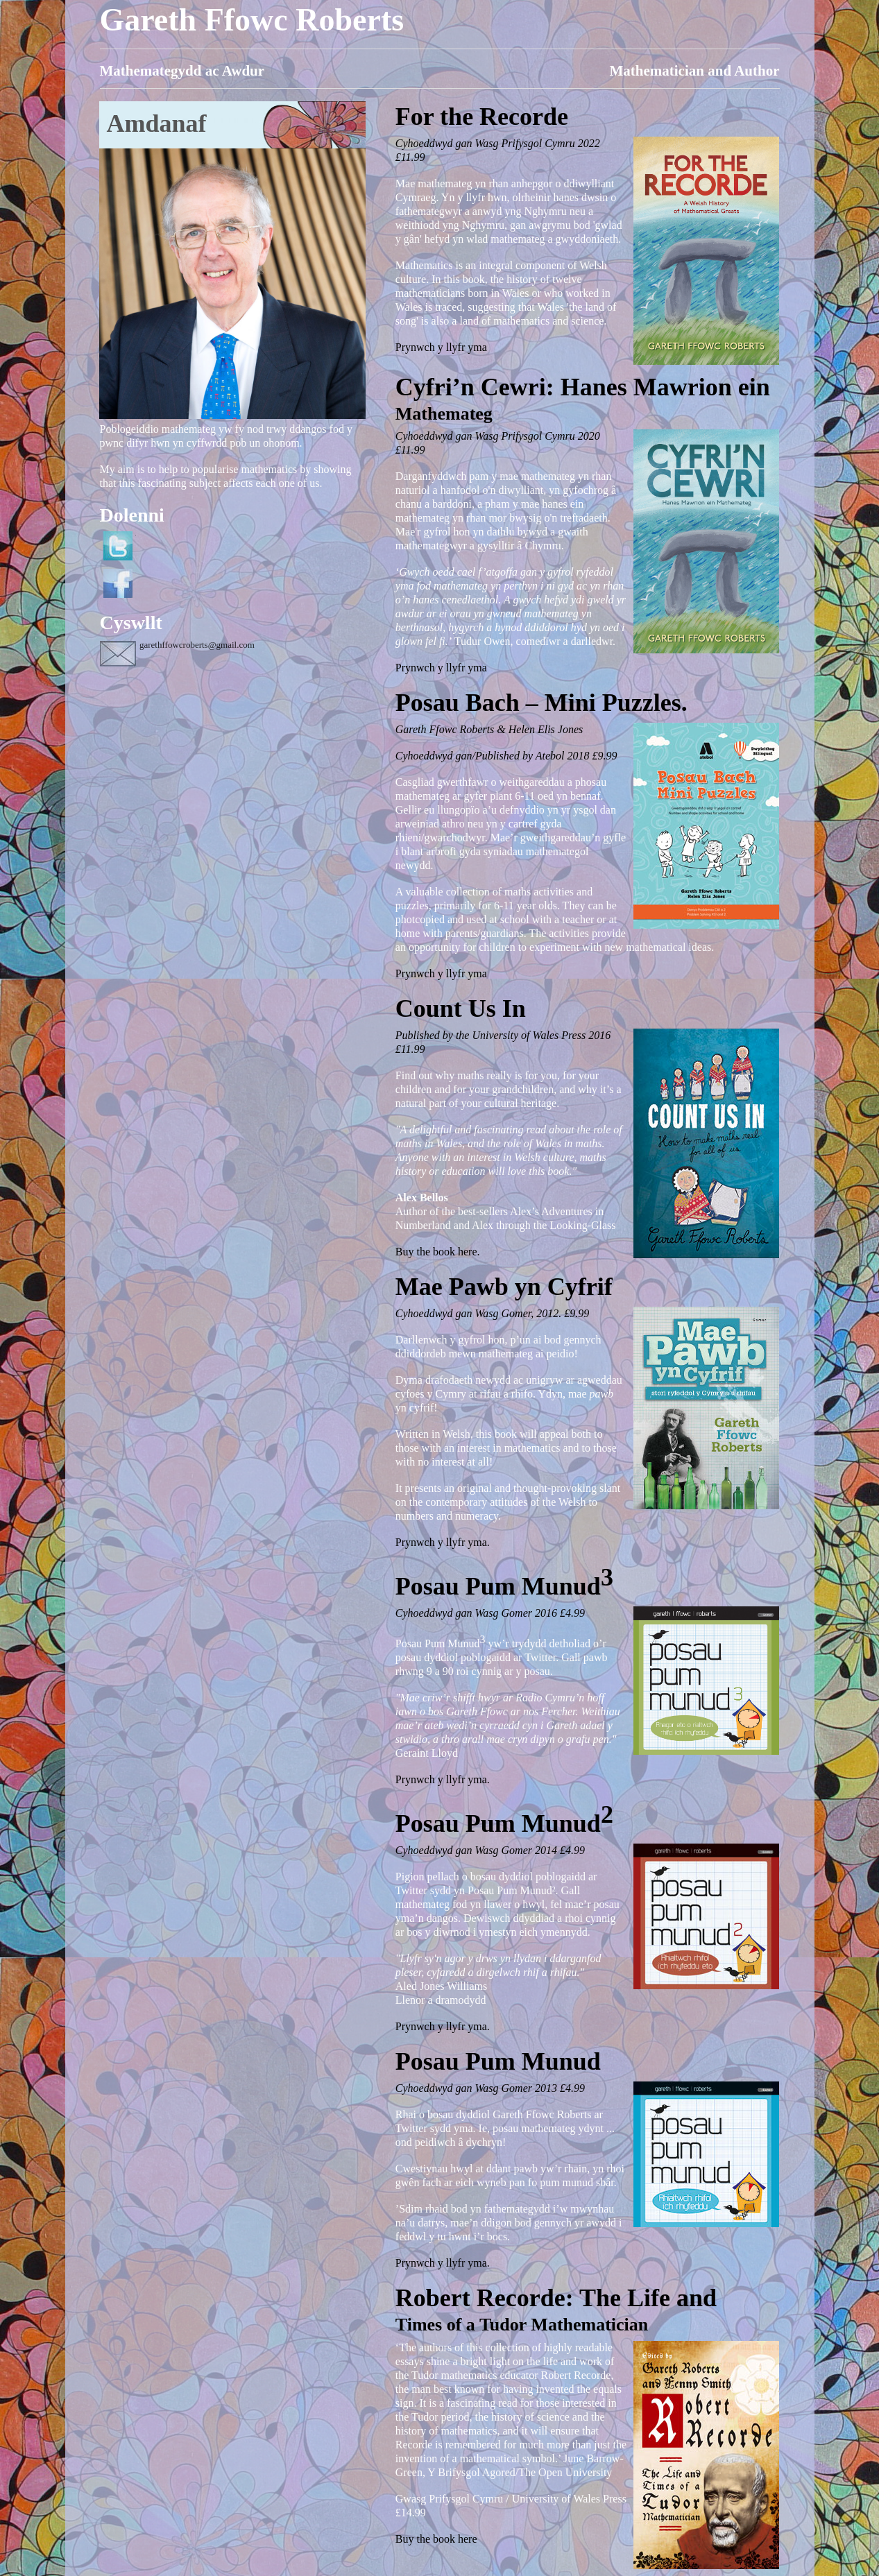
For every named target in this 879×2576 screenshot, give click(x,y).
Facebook (118, 583)
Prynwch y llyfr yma (441, 347)
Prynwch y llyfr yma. (442, 1542)
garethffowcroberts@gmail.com (197, 644)
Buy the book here (436, 2539)
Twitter (118, 545)
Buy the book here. (437, 1251)
